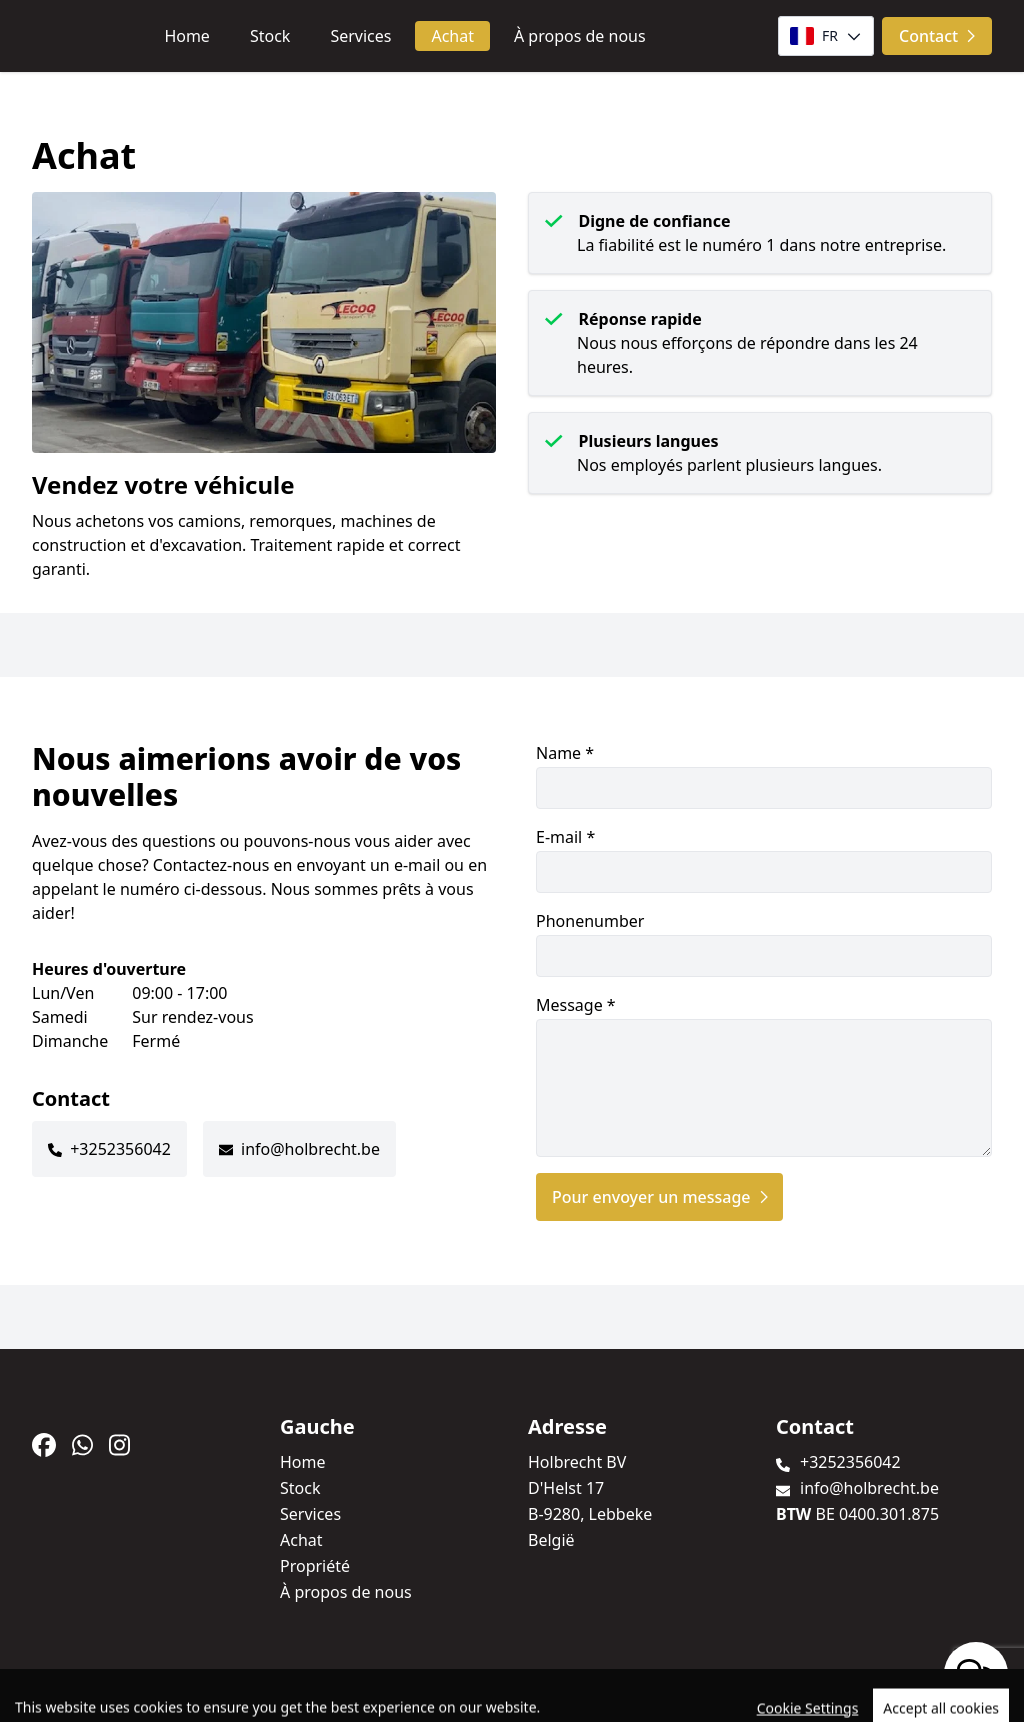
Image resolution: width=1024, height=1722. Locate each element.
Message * (764, 1075)
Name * (764, 775)
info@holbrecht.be (310, 1149)
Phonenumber (764, 943)
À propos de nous (580, 36)
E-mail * (764, 859)
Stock (270, 36)
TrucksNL (151, 1695)
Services (360, 36)
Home (187, 36)
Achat (452, 36)
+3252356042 (120, 1149)
